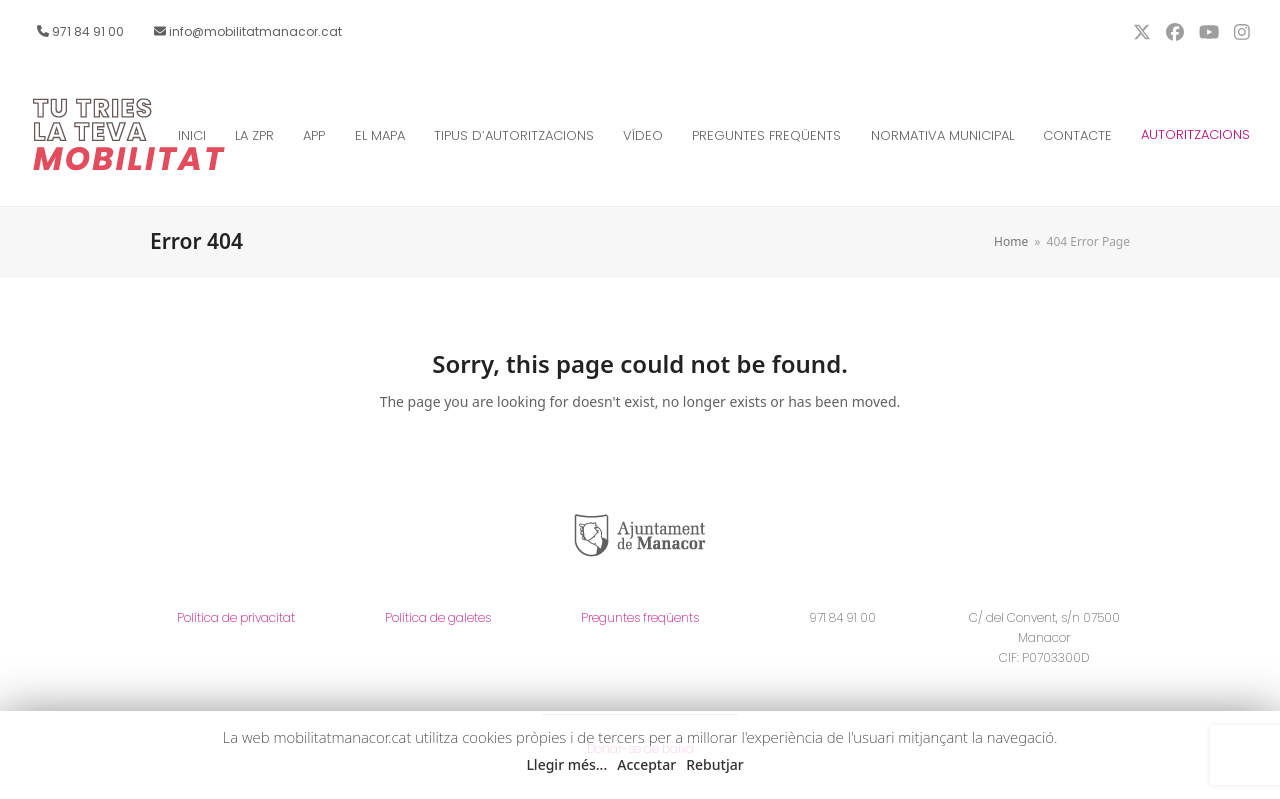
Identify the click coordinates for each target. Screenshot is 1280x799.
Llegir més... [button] (566, 765)
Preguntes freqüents (640, 617)
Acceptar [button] (646, 765)
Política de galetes (438, 617)
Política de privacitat (236, 617)
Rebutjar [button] (714, 764)
